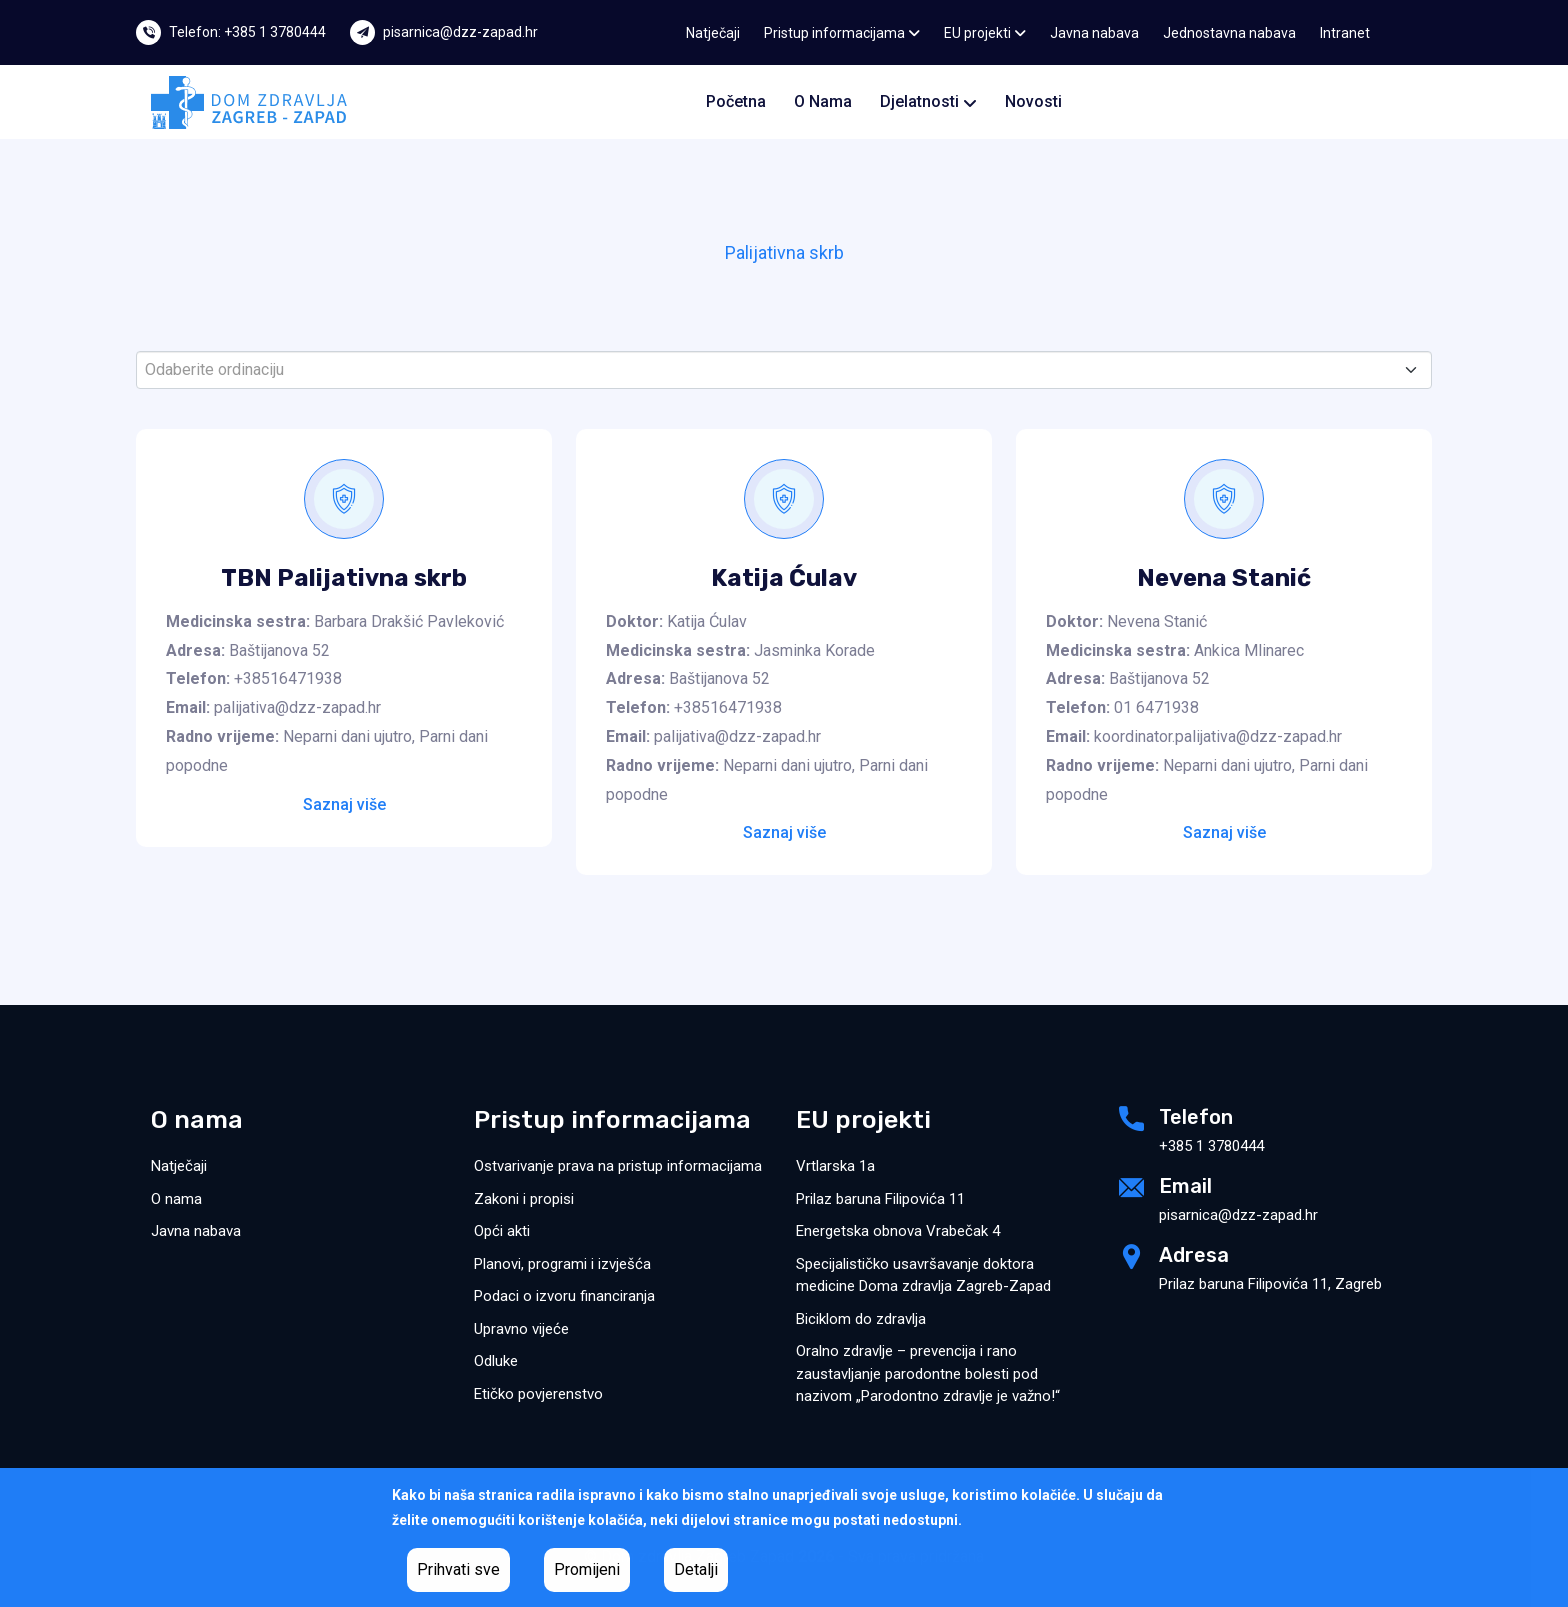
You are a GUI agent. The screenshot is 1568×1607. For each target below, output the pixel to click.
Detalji (696, 1569)
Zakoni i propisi (524, 1199)
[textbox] (776, 370)
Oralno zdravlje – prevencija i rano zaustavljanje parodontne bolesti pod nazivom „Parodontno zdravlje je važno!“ (928, 1373)
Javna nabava (1094, 33)
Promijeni (587, 1569)
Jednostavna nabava (1229, 33)
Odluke (496, 1361)
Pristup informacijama (842, 33)
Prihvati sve (458, 1569)
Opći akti (502, 1231)
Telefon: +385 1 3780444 (247, 32)
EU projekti (985, 33)
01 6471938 (1156, 707)
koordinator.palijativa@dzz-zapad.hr (1218, 736)
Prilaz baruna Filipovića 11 (880, 1199)
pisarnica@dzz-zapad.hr (460, 32)
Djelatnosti (928, 101)
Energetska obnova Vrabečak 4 (898, 1231)
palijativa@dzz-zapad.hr (297, 707)
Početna (736, 101)
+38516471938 (288, 678)
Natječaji (713, 33)
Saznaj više (344, 804)
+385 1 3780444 (1211, 1146)
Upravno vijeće (521, 1329)
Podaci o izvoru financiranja (564, 1296)
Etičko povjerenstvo (538, 1394)
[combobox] (784, 370)
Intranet (1345, 33)
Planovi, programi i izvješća (562, 1264)
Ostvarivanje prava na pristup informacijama (618, 1166)
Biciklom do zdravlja (861, 1319)
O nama (823, 101)
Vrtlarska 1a (835, 1166)
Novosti (1033, 101)
